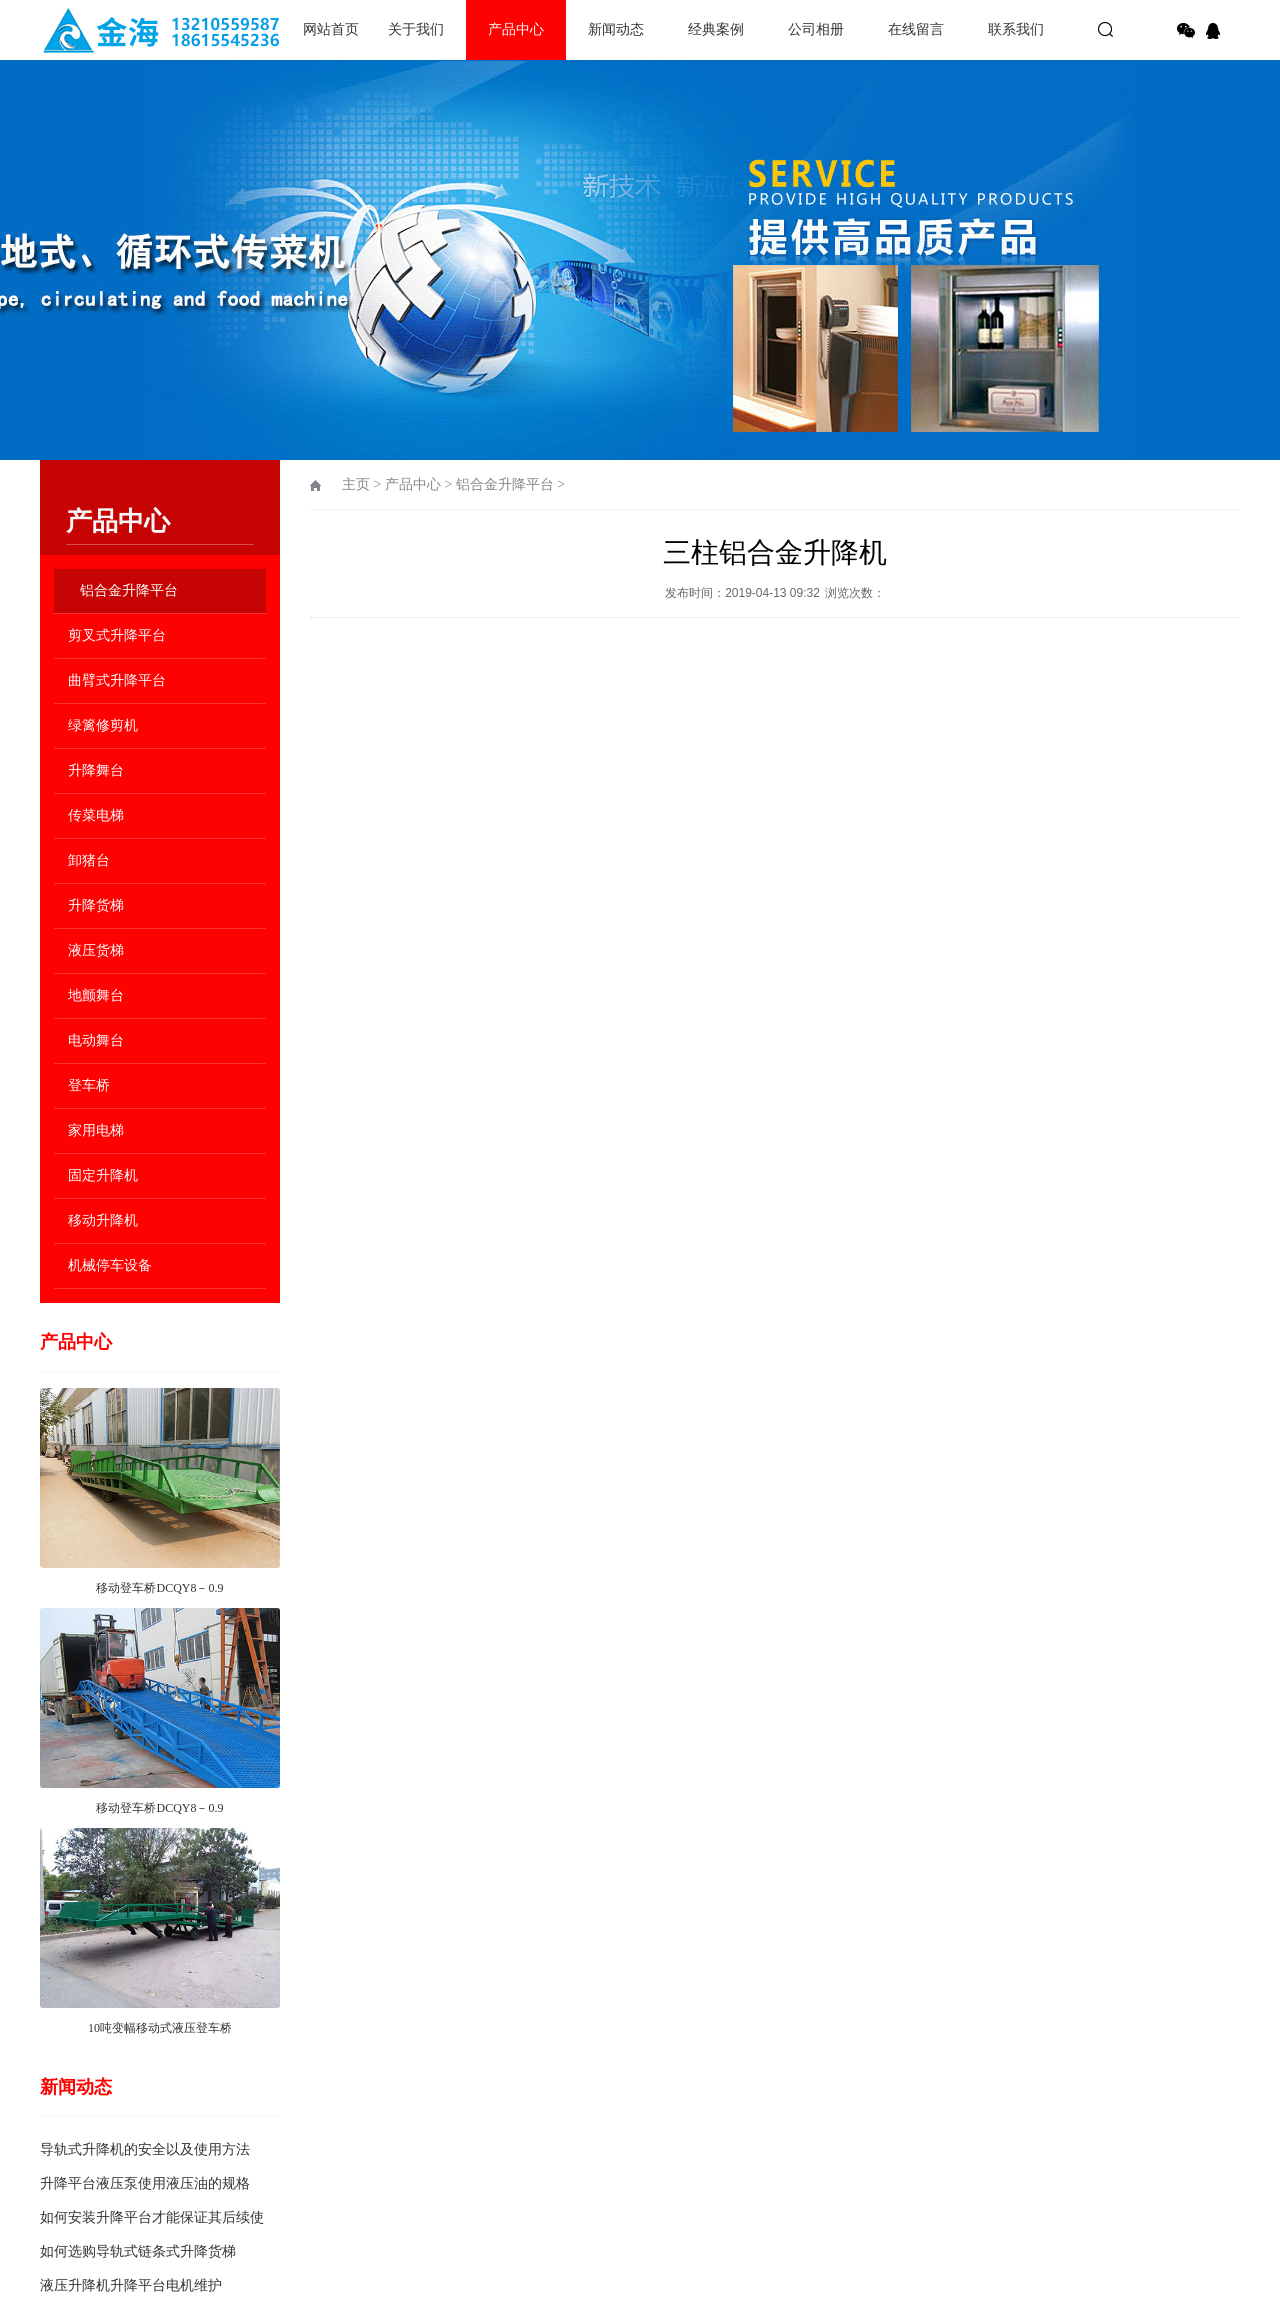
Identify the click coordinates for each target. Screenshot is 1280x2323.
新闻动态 (616, 29)
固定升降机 (103, 1175)
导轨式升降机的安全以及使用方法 (145, 2149)
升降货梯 (96, 905)
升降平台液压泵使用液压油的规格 (145, 2183)
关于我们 (416, 29)
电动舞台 (96, 1040)
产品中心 (516, 29)
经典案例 (716, 29)
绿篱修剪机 (103, 725)
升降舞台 (96, 770)
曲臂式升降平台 (117, 680)
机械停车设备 (110, 1265)
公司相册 (816, 29)
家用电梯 (96, 1130)
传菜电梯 (96, 815)
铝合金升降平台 (129, 590)
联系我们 (1016, 29)
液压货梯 (96, 950)
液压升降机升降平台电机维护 (131, 2285)
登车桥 (89, 1085)
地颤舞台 (96, 995)
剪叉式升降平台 (117, 635)
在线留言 (916, 29)
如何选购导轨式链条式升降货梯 (138, 2251)
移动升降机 (103, 1220)
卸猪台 (89, 860)
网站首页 (331, 29)
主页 (356, 484)
